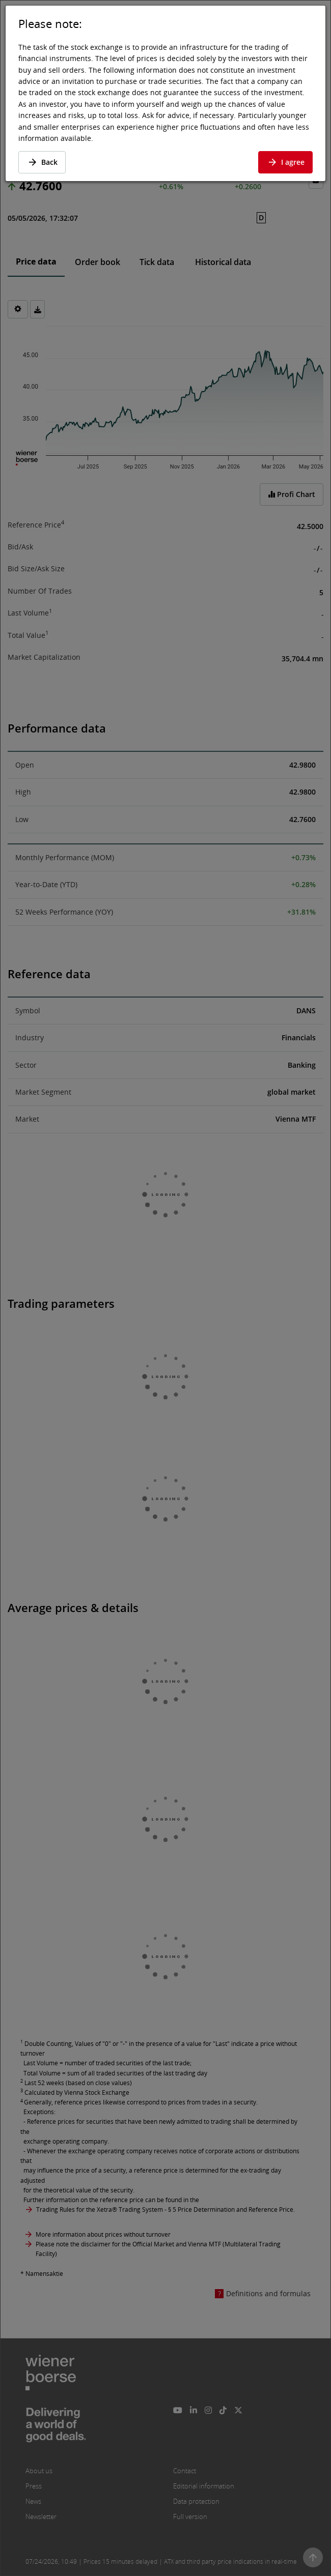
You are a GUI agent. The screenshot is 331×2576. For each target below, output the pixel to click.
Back (42, 162)
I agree (285, 162)
